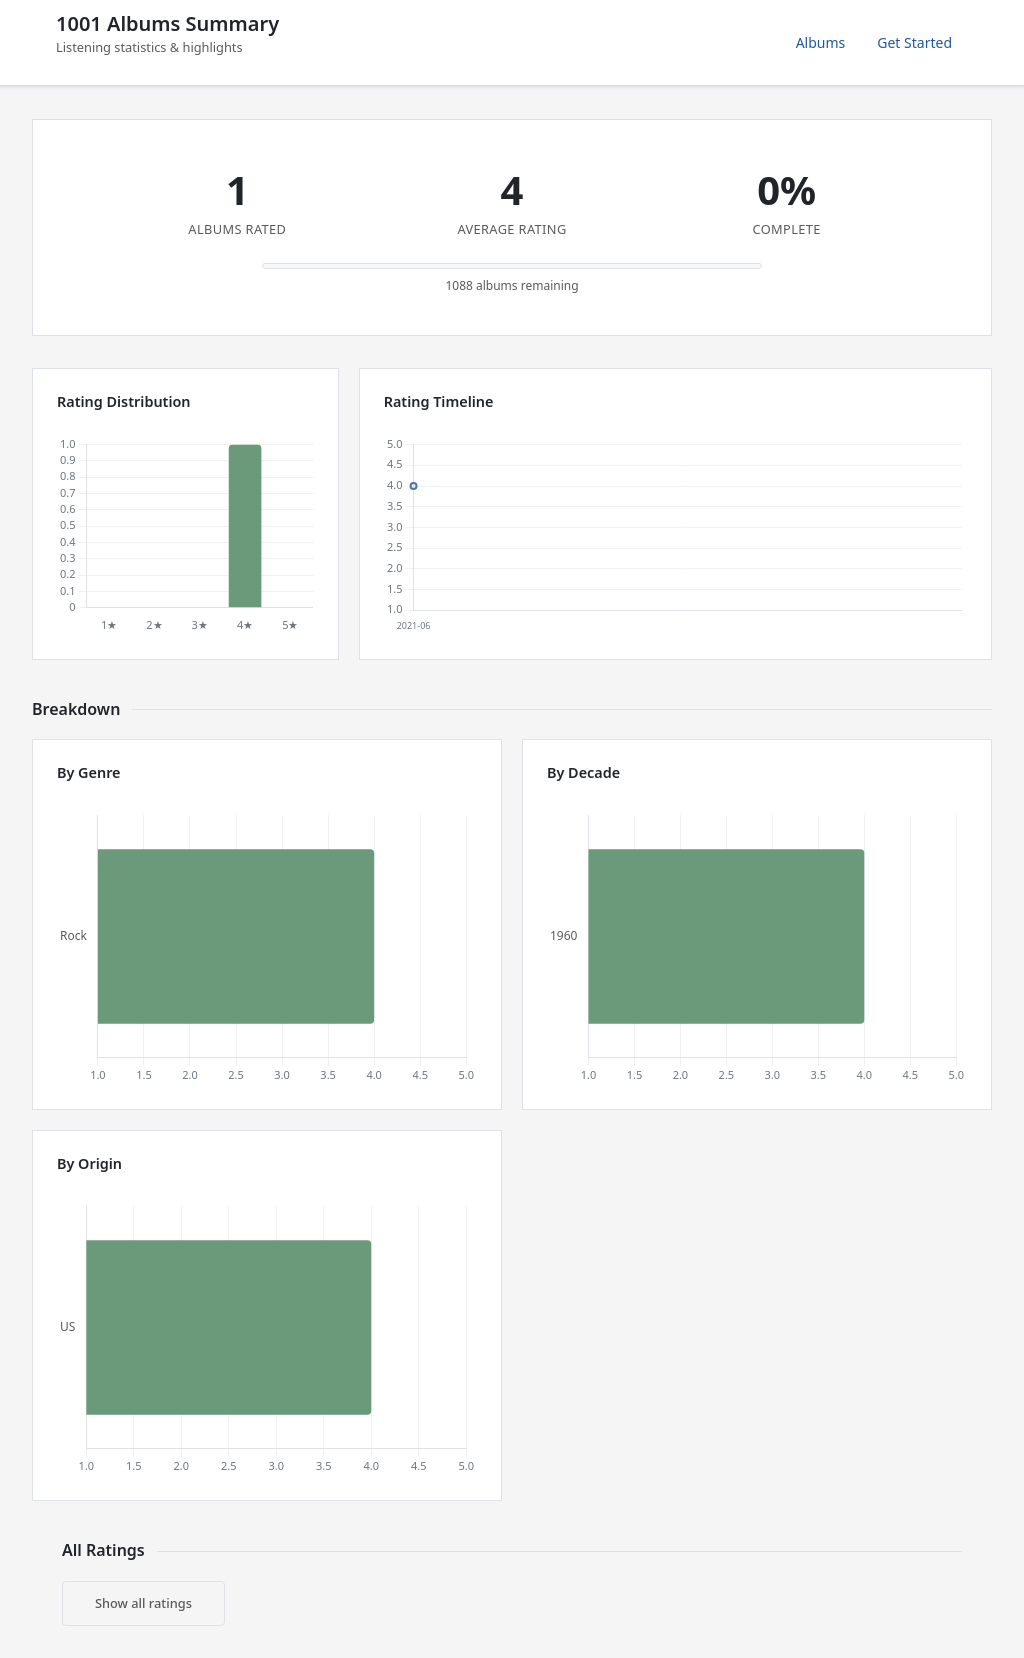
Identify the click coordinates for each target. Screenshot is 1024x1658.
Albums (821, 42)
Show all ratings (143, 1603)
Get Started (914, 42)
